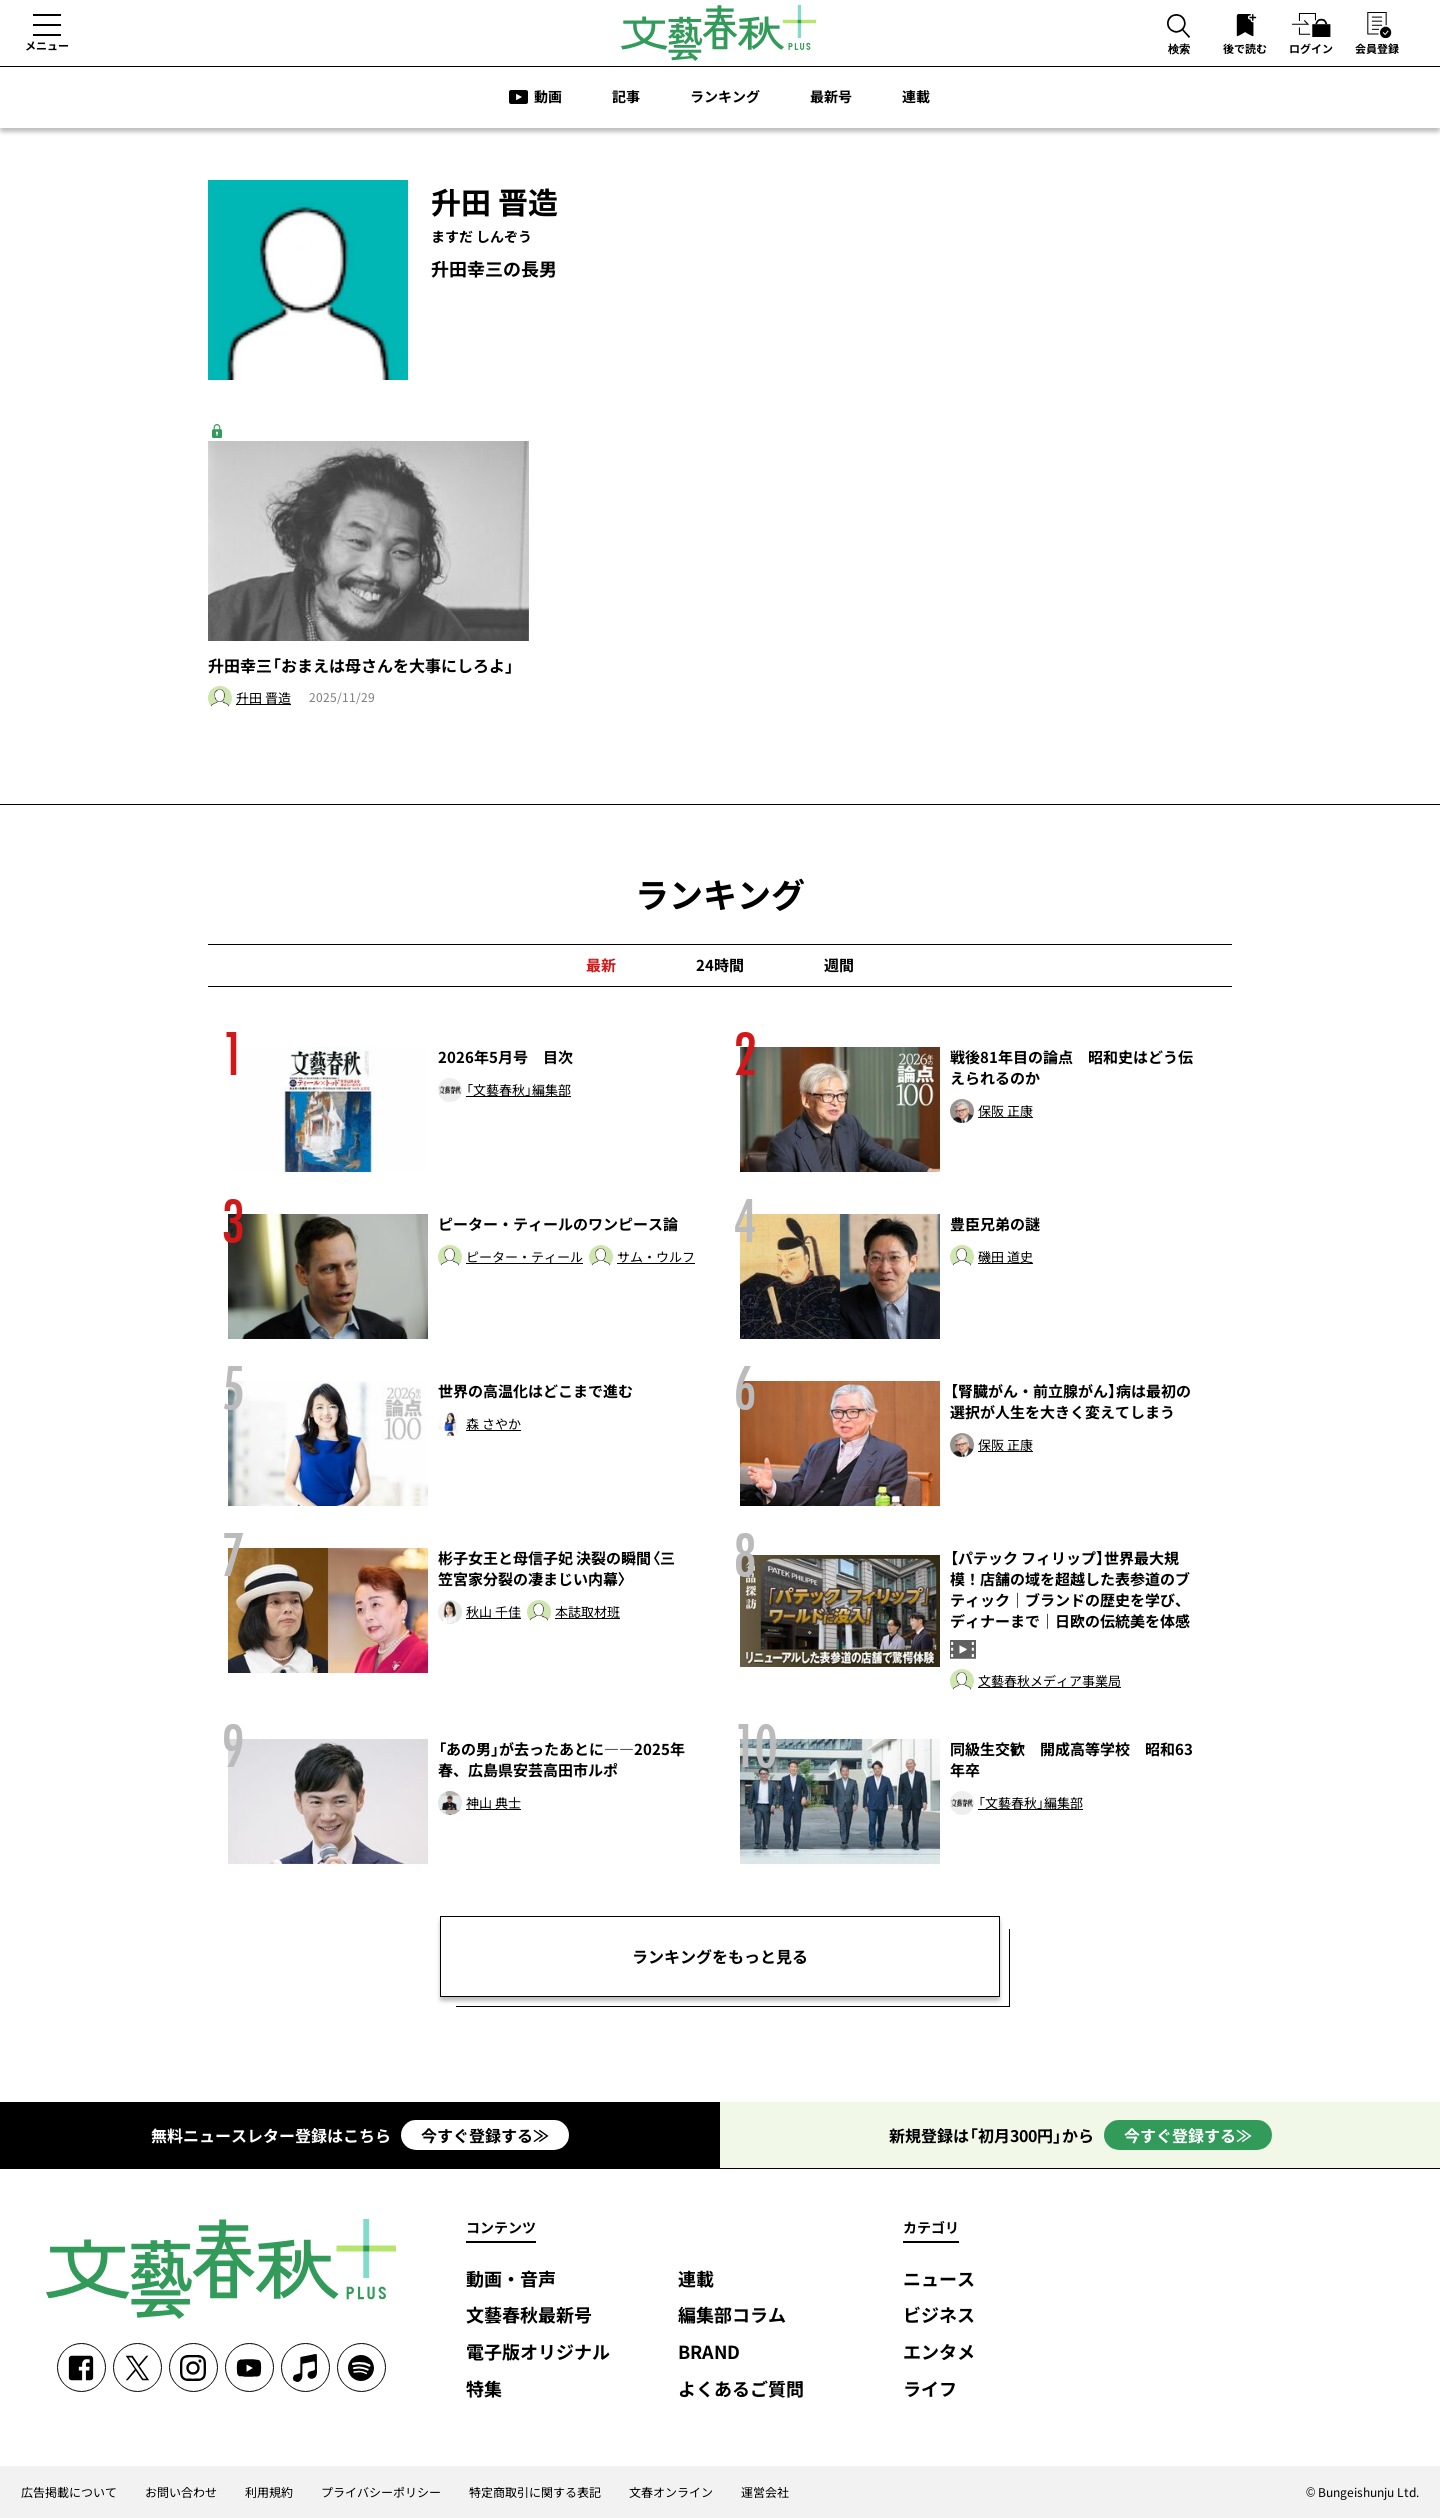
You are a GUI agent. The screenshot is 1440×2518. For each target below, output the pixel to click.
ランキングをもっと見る (720, 1956)
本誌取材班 (587, 1612)
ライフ (930, 2389)
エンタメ (939, 2352)
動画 (548, 96)
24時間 (720, 965)
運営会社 (765, 2492)
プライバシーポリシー (381, 2492)
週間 (839, 965)
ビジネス (939, 2315)
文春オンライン (671, 2492)
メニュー (47, 45)
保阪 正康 (1005, 1111)
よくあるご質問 (741, 2389)
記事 (626, 96)
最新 (601, 965)
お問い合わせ (181, 2492)
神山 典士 (493, 1803)
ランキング (725, 96)
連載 (916, 96)
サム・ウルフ (656, 1257)
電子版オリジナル (538, 2352)
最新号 (831, 96)
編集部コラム (732, 2315)
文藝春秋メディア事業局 (1049, 1681)
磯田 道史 (1005, 1257)
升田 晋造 (263, 698)
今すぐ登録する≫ (485, 2135)
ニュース (939, 2279)
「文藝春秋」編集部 (518, 1090)
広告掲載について (69, 2492)
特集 (484, 2389)
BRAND (709, 2352)
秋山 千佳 (493, 1612)
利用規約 (269, 2492)
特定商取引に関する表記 (535, 2492)
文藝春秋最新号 (529, 2315)
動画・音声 (511, 2279)
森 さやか (493, 1424)
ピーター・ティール (524, 1257)
